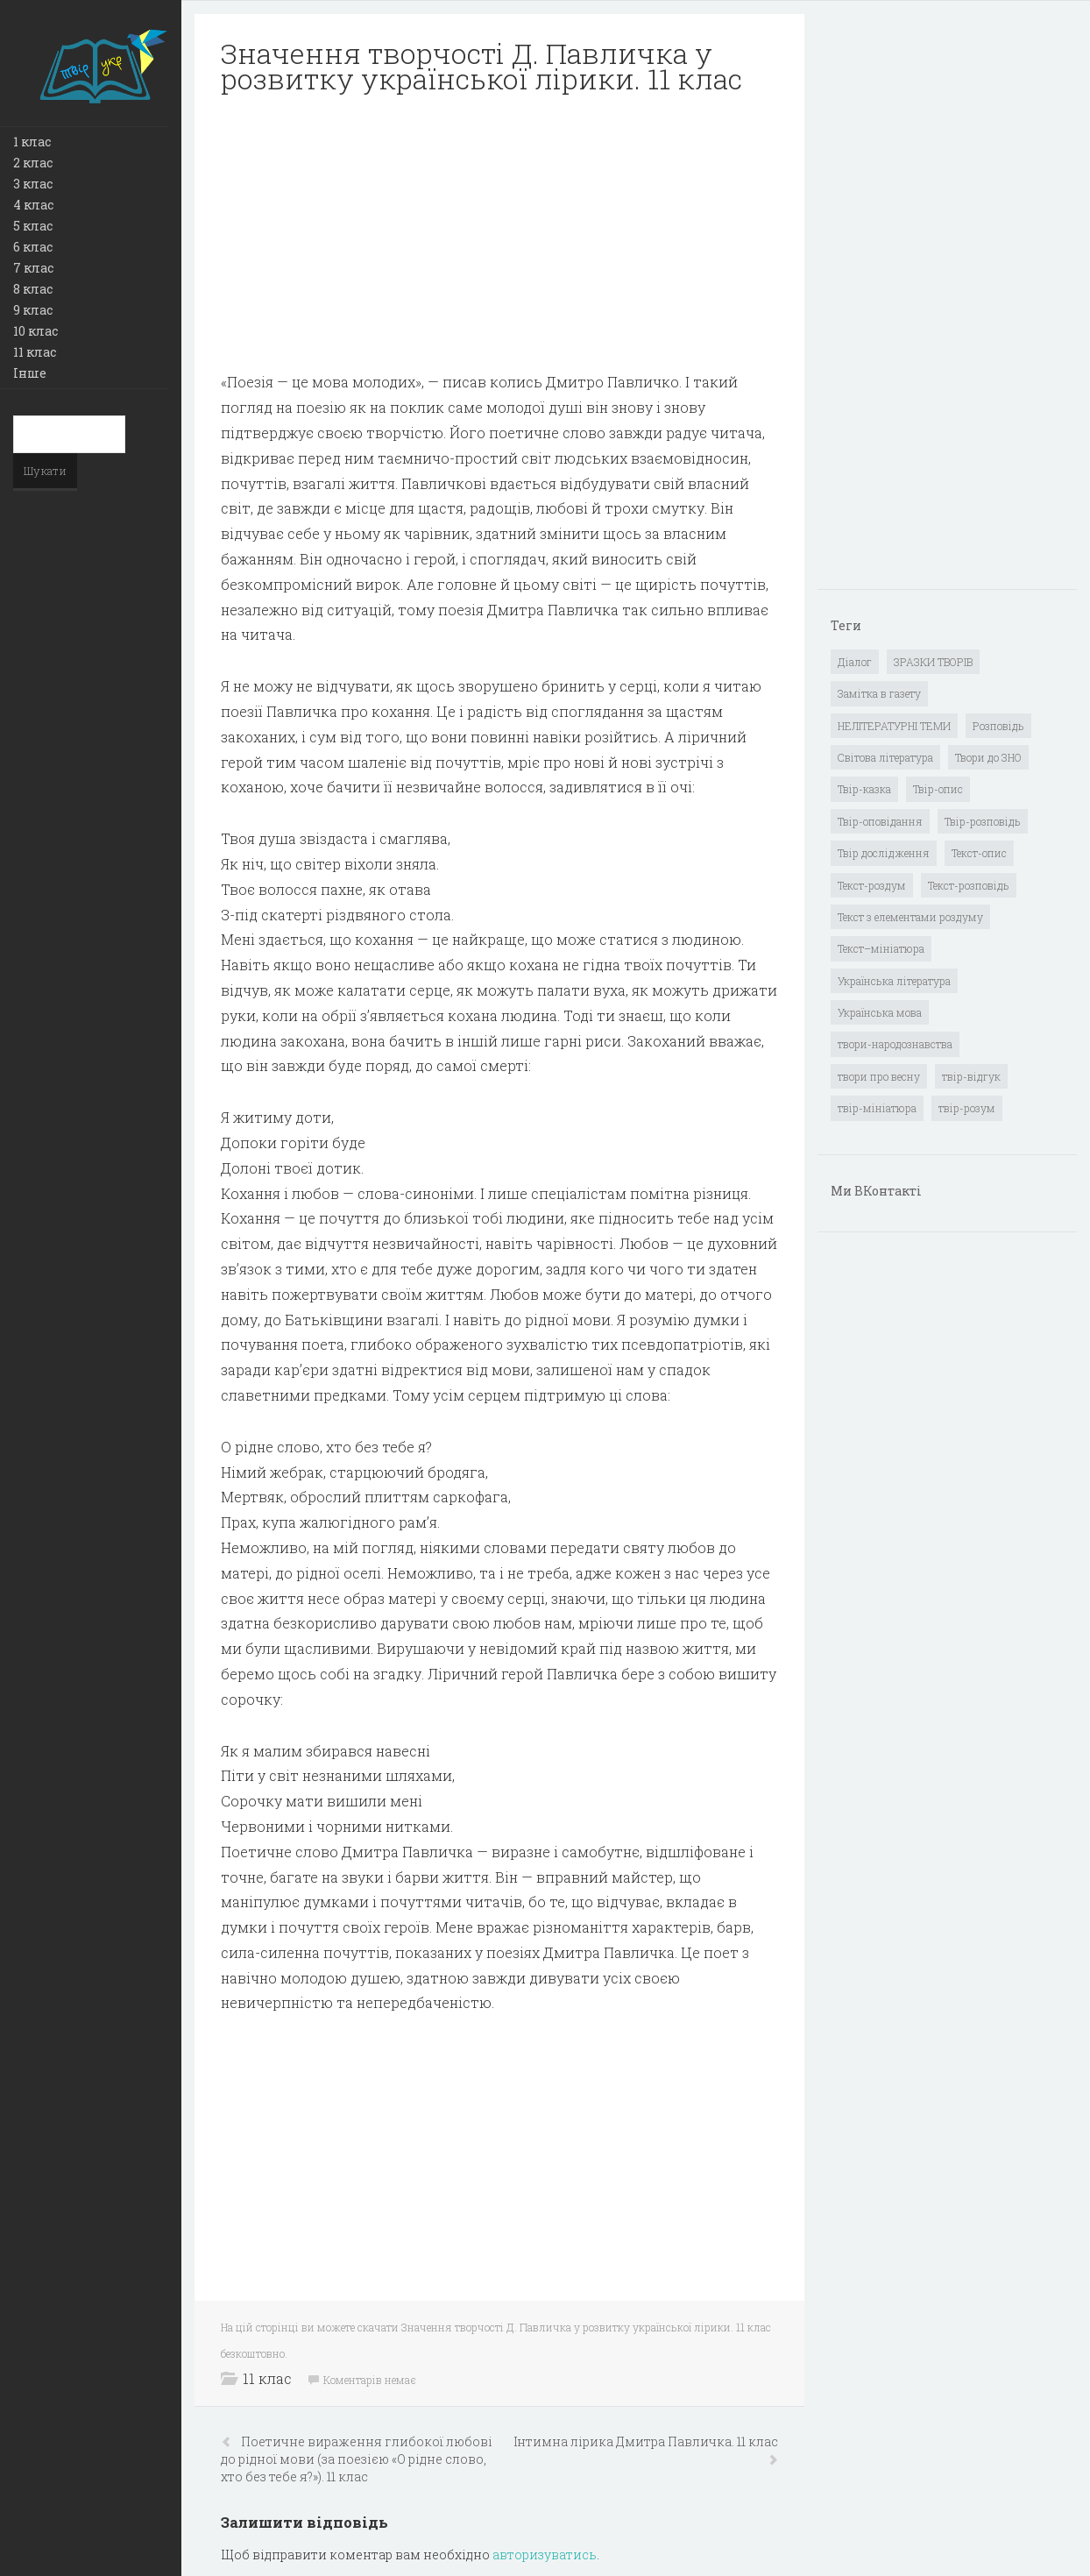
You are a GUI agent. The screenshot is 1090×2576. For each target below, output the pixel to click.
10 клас (35, 331)
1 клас (32, 141)
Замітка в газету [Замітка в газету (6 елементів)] (879, 693)
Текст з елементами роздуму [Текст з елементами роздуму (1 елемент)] (910, 917)
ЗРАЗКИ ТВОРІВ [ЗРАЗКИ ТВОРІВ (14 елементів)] (933, 662)
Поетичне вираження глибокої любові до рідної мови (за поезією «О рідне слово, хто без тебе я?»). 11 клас (356, 2459)
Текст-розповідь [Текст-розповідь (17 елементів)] (968, 885)
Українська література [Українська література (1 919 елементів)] (894, 981)
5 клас (33, 225)
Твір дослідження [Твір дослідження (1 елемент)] (884, 853)
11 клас (34, 352)
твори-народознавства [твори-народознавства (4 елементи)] (895, 1044)
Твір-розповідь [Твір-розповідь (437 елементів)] (983, 821)
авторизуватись (544, 2554)
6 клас (33, 246)
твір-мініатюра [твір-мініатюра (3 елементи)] (877, 1108)
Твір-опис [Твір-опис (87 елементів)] (938, 789)
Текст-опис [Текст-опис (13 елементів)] (979, 853)
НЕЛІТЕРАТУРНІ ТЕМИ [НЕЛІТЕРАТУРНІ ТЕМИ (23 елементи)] (894, 726)
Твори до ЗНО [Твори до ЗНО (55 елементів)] (988, 757)
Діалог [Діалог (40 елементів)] (855, 662)
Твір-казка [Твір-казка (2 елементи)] (864, 789)
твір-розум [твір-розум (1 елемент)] (966, 1108)
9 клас (33, 310)
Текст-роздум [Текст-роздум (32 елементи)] (872, 885)
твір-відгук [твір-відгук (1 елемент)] (971, 1076)
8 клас (33, 288)
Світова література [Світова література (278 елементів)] (885, 757)
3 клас (33, 183)
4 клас (33, 204)
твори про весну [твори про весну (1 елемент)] (879, 1076)
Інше (29, 373)
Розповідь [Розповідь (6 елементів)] (998, 726)
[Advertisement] (499, 233)
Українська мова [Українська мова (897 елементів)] (880, 1012)
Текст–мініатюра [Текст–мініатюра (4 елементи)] (881, 948)
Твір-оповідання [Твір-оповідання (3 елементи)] (880, 821)
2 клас (33, 162)
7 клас (33, 267)
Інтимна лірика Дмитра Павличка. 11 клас (645, 2441)
